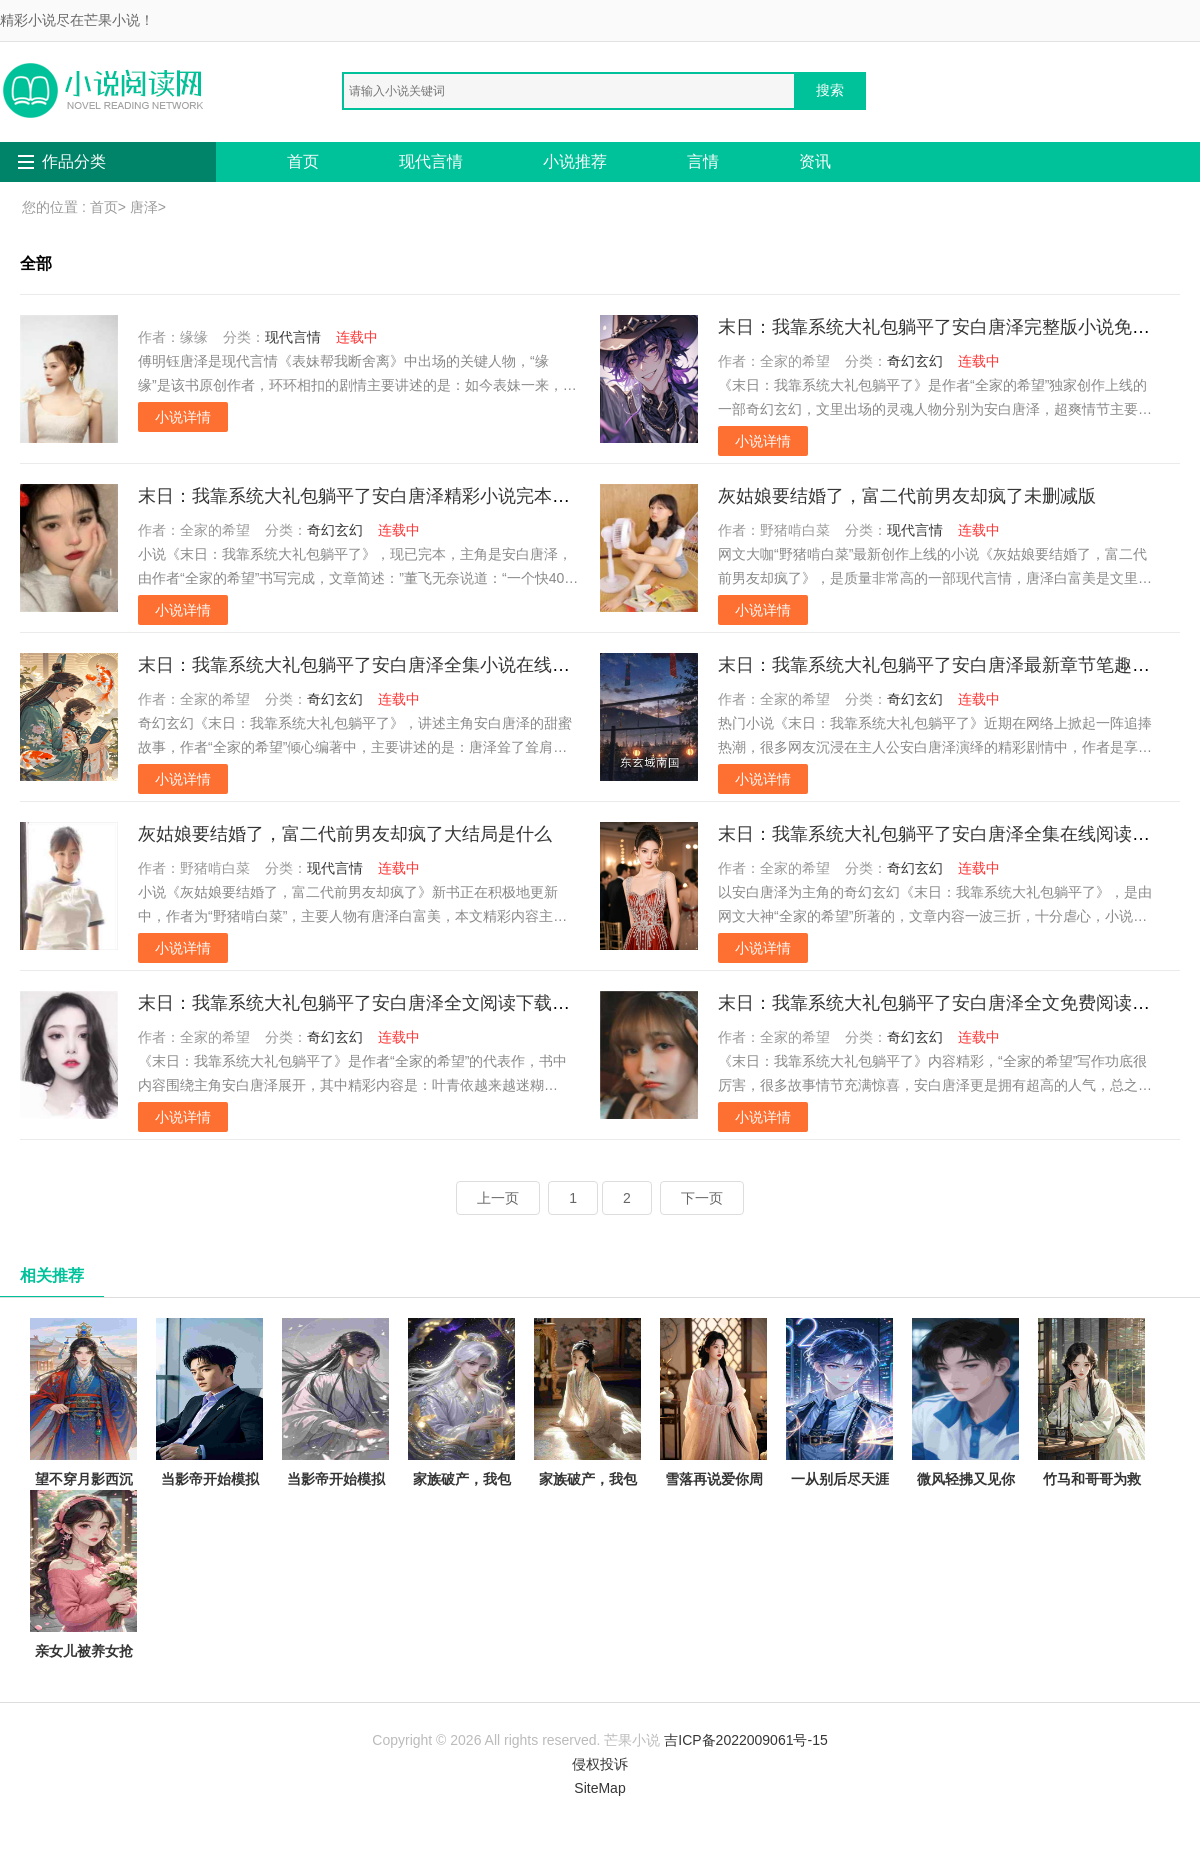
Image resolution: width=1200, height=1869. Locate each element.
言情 (703, 161)
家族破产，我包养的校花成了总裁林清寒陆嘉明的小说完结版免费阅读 (587, 1450)
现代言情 (431, 161)
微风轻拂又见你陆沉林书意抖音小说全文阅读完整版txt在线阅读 (965, 1438)
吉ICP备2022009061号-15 (745, 1740)
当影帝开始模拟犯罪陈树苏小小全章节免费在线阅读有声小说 (335, 1438)
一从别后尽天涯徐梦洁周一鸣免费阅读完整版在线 (839, 1438)
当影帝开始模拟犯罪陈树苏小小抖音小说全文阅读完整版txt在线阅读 (209, 1450)
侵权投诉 (600, 1764)
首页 (303, 161)
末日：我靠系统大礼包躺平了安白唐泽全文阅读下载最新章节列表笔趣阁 (426, 1003)
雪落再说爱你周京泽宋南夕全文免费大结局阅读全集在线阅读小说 (713, 1450)
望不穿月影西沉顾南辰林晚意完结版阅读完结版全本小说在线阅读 (83, 1450)
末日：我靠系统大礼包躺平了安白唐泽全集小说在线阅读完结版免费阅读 (426, 665)
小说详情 (183, 417)
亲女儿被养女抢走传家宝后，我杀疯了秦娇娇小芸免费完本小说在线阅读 (83, 1622)
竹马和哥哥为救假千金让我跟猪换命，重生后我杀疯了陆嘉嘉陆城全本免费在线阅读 (1091, 1462)
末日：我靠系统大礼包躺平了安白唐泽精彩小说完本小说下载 (381, 496)
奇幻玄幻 (915, 361)
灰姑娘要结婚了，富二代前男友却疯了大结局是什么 (345, 834)
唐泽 (144, 207)
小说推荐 (575, 161)
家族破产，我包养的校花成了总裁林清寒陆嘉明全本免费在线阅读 (461, 1450)
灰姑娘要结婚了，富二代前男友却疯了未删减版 (907, 496)
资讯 (815, 161)
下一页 (702, 1198)
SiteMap (599, 1788)
